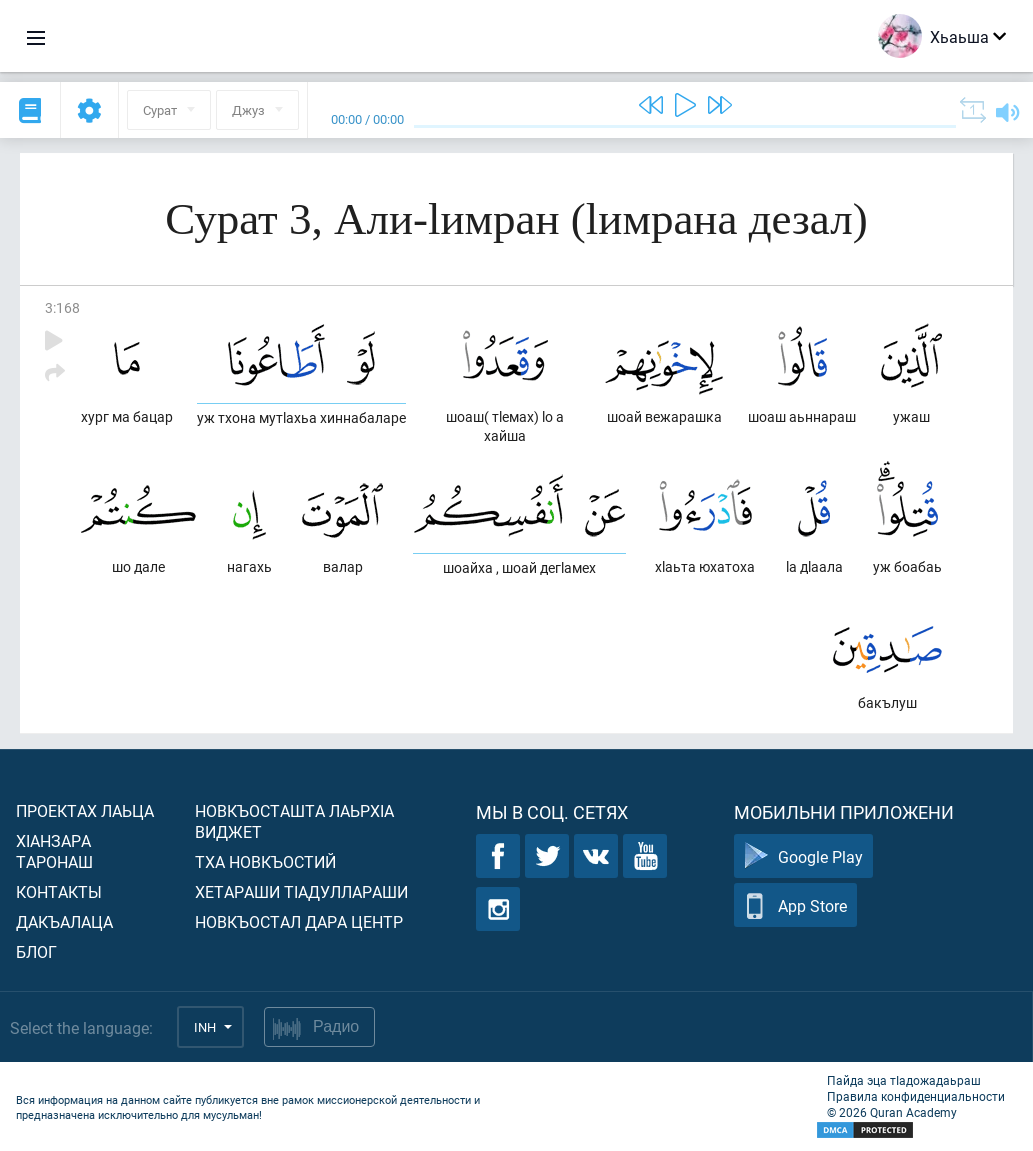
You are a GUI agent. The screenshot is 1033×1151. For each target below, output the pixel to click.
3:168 (62, 307)
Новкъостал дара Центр (299, 921)
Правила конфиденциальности (916, 1096)
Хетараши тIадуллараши (301, 891)
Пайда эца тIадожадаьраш (904, 1080)
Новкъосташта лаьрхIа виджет (294, 821)
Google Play (803, 856)
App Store (795, 905)
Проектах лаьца (85, 810)
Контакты (59, 891)
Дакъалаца (64, 921)
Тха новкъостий (265, 861)
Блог (36, 951)
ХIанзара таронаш (54, 851)
